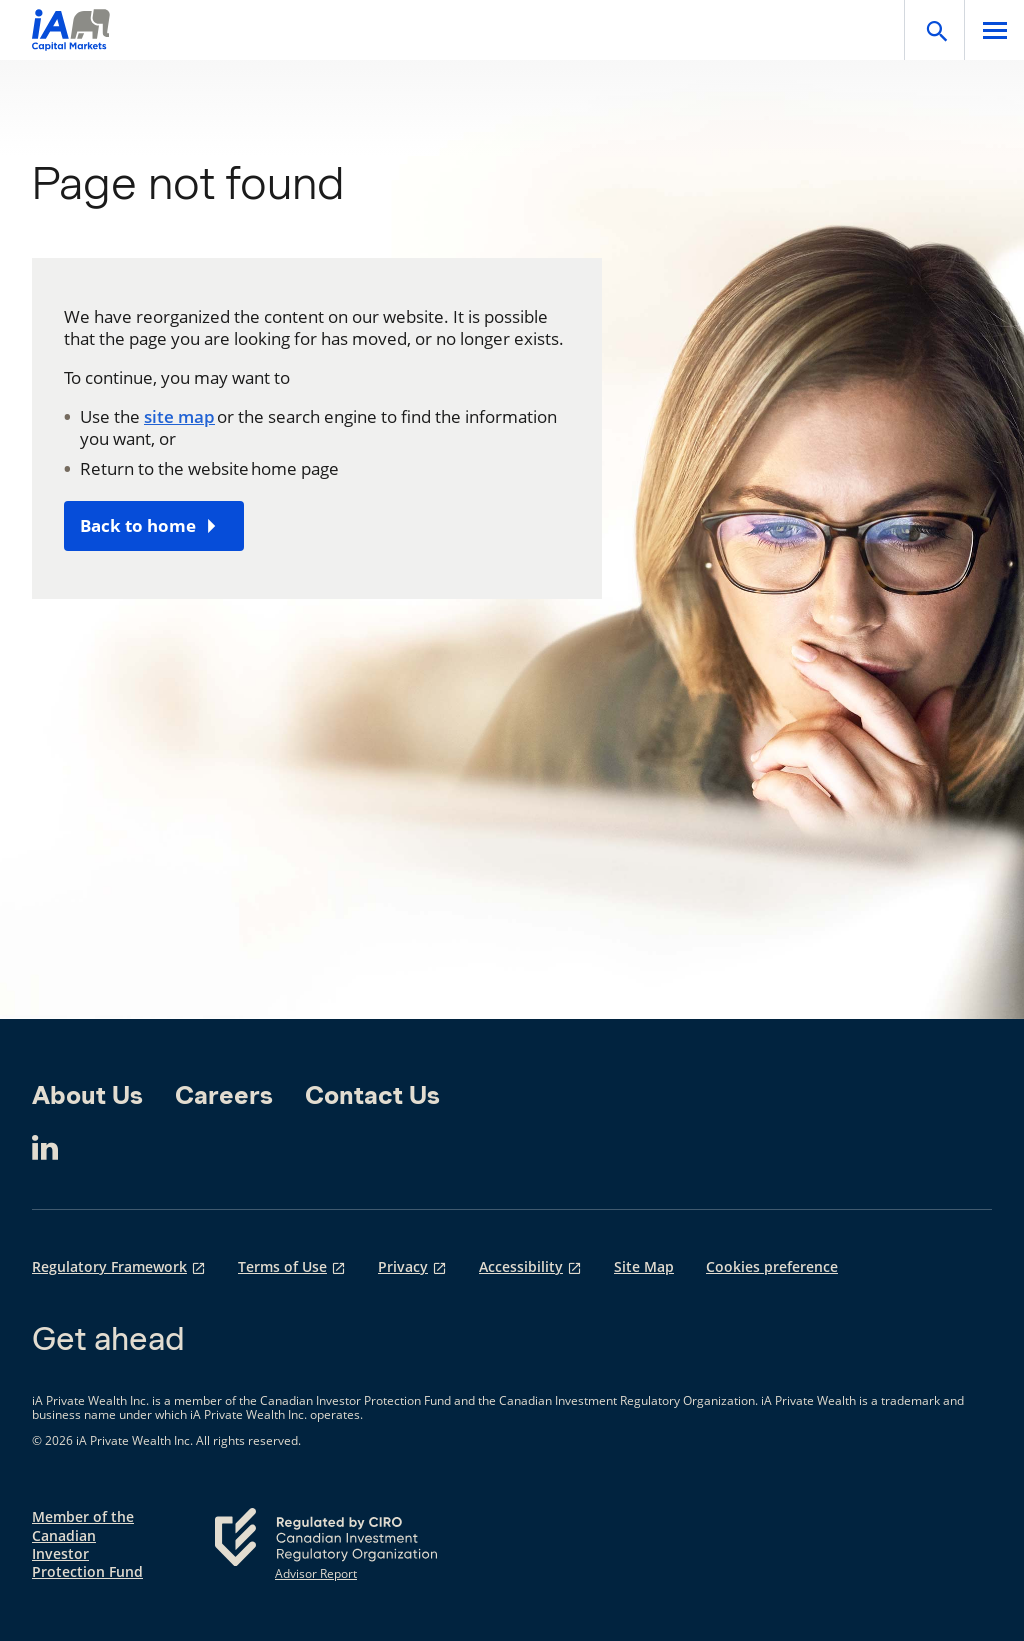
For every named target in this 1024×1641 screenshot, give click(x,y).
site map (179, 416)
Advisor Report (316, 1574)
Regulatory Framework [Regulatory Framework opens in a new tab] (109, 1267)
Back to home (138, 525)
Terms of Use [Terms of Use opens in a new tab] (282, 1267)
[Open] (934, 30)
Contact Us (372, 1095)
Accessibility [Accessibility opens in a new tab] (521, 1267)
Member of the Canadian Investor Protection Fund (87, 1544)
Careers (224, 1095)
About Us (87, 1095)
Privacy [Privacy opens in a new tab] (403, 1267)
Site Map (644, 1267)
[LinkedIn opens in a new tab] (45, 1148)
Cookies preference (772, 1267)
